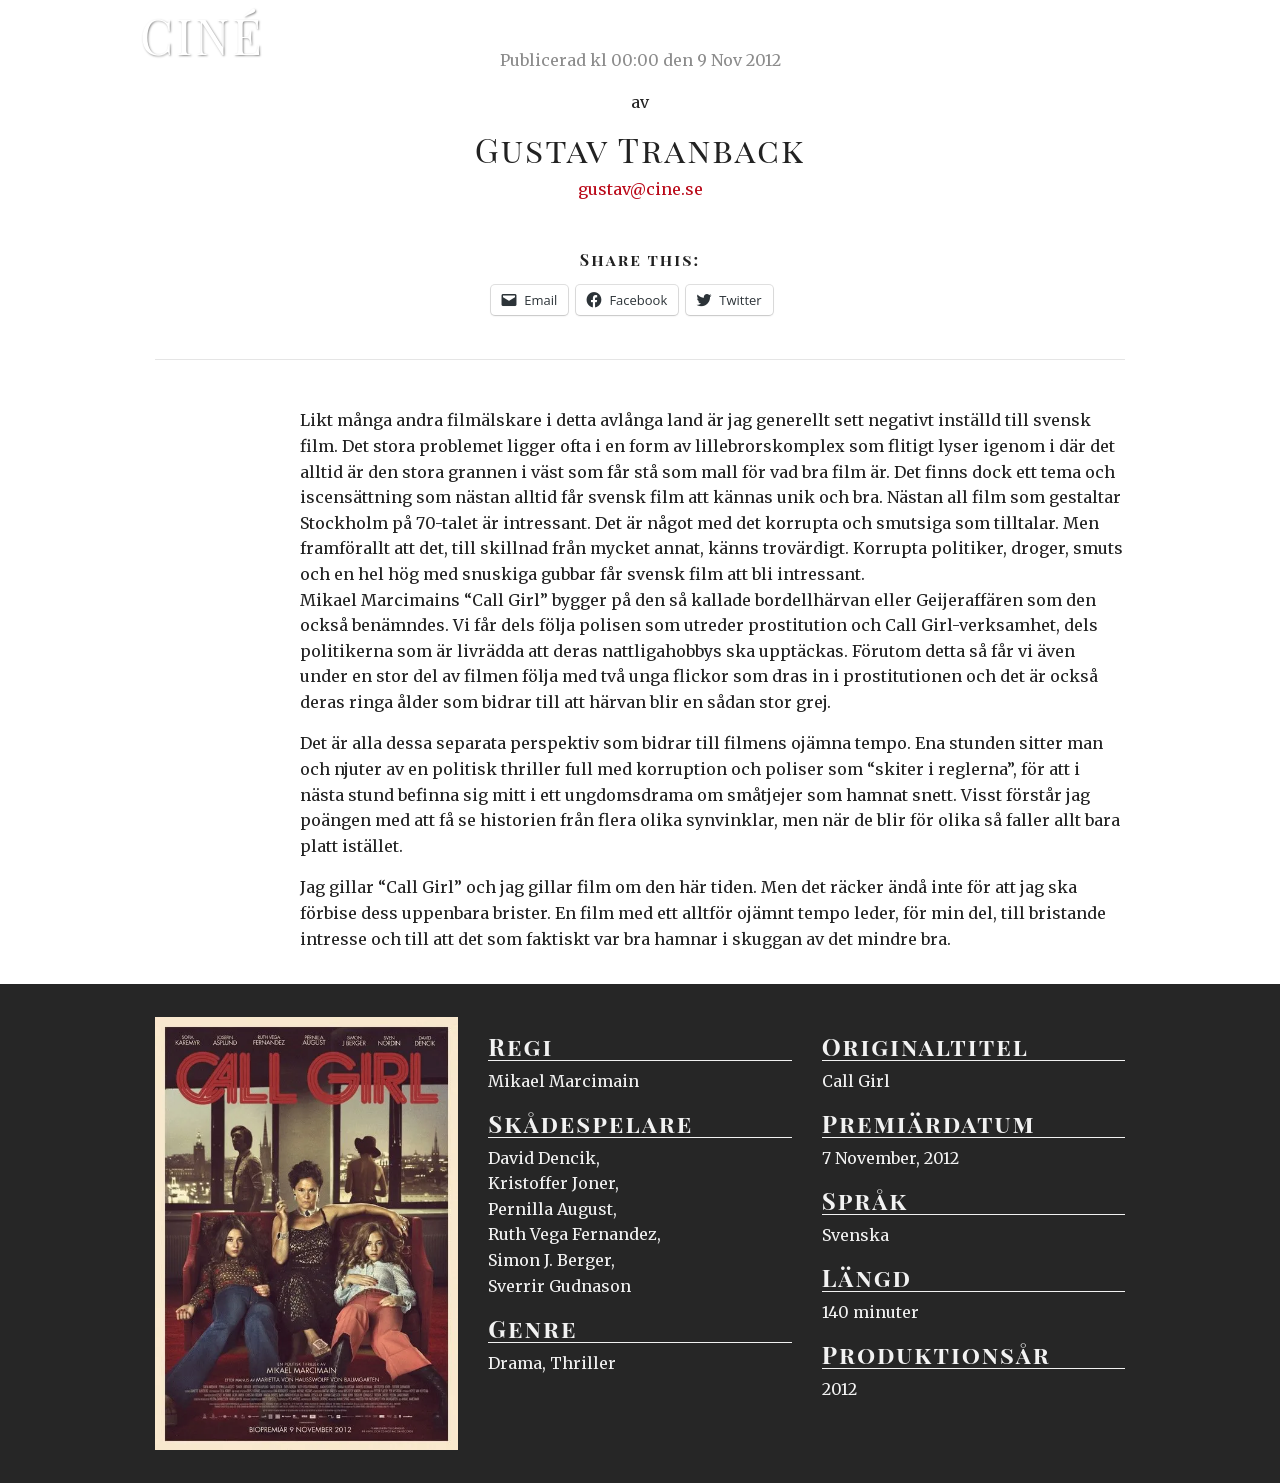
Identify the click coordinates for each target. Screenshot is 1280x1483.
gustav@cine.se (640, 189)
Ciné (202, 35)
